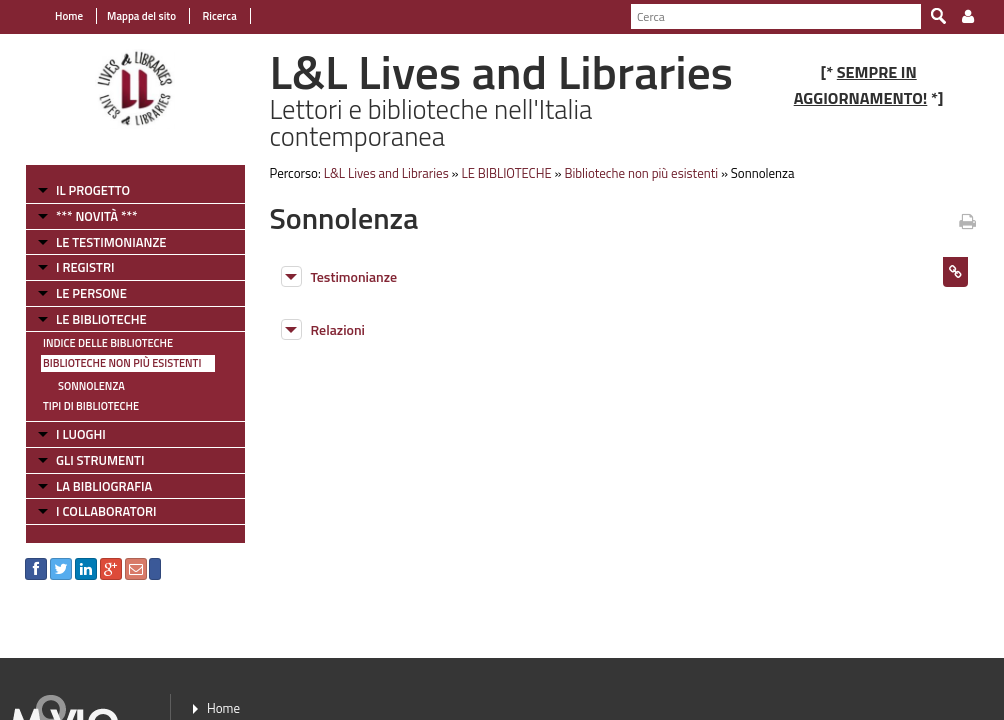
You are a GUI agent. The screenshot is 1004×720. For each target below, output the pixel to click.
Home (69, 16)
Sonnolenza (91, 386)
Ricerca (218, 16)
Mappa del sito (141, 16)
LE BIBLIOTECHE (101, 319)
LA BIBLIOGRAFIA (104, 486)
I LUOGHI (81, 434)
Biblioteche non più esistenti (122, 363)
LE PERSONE (91, 293)
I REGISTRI (85, 267)
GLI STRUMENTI (100, 460)
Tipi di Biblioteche (91, 406)
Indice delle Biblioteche (108, 343)
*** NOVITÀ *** (96, 216)
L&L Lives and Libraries (386, 173)
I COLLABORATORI (106, 511)
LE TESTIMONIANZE (111, 242)
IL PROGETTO (93, 190)
